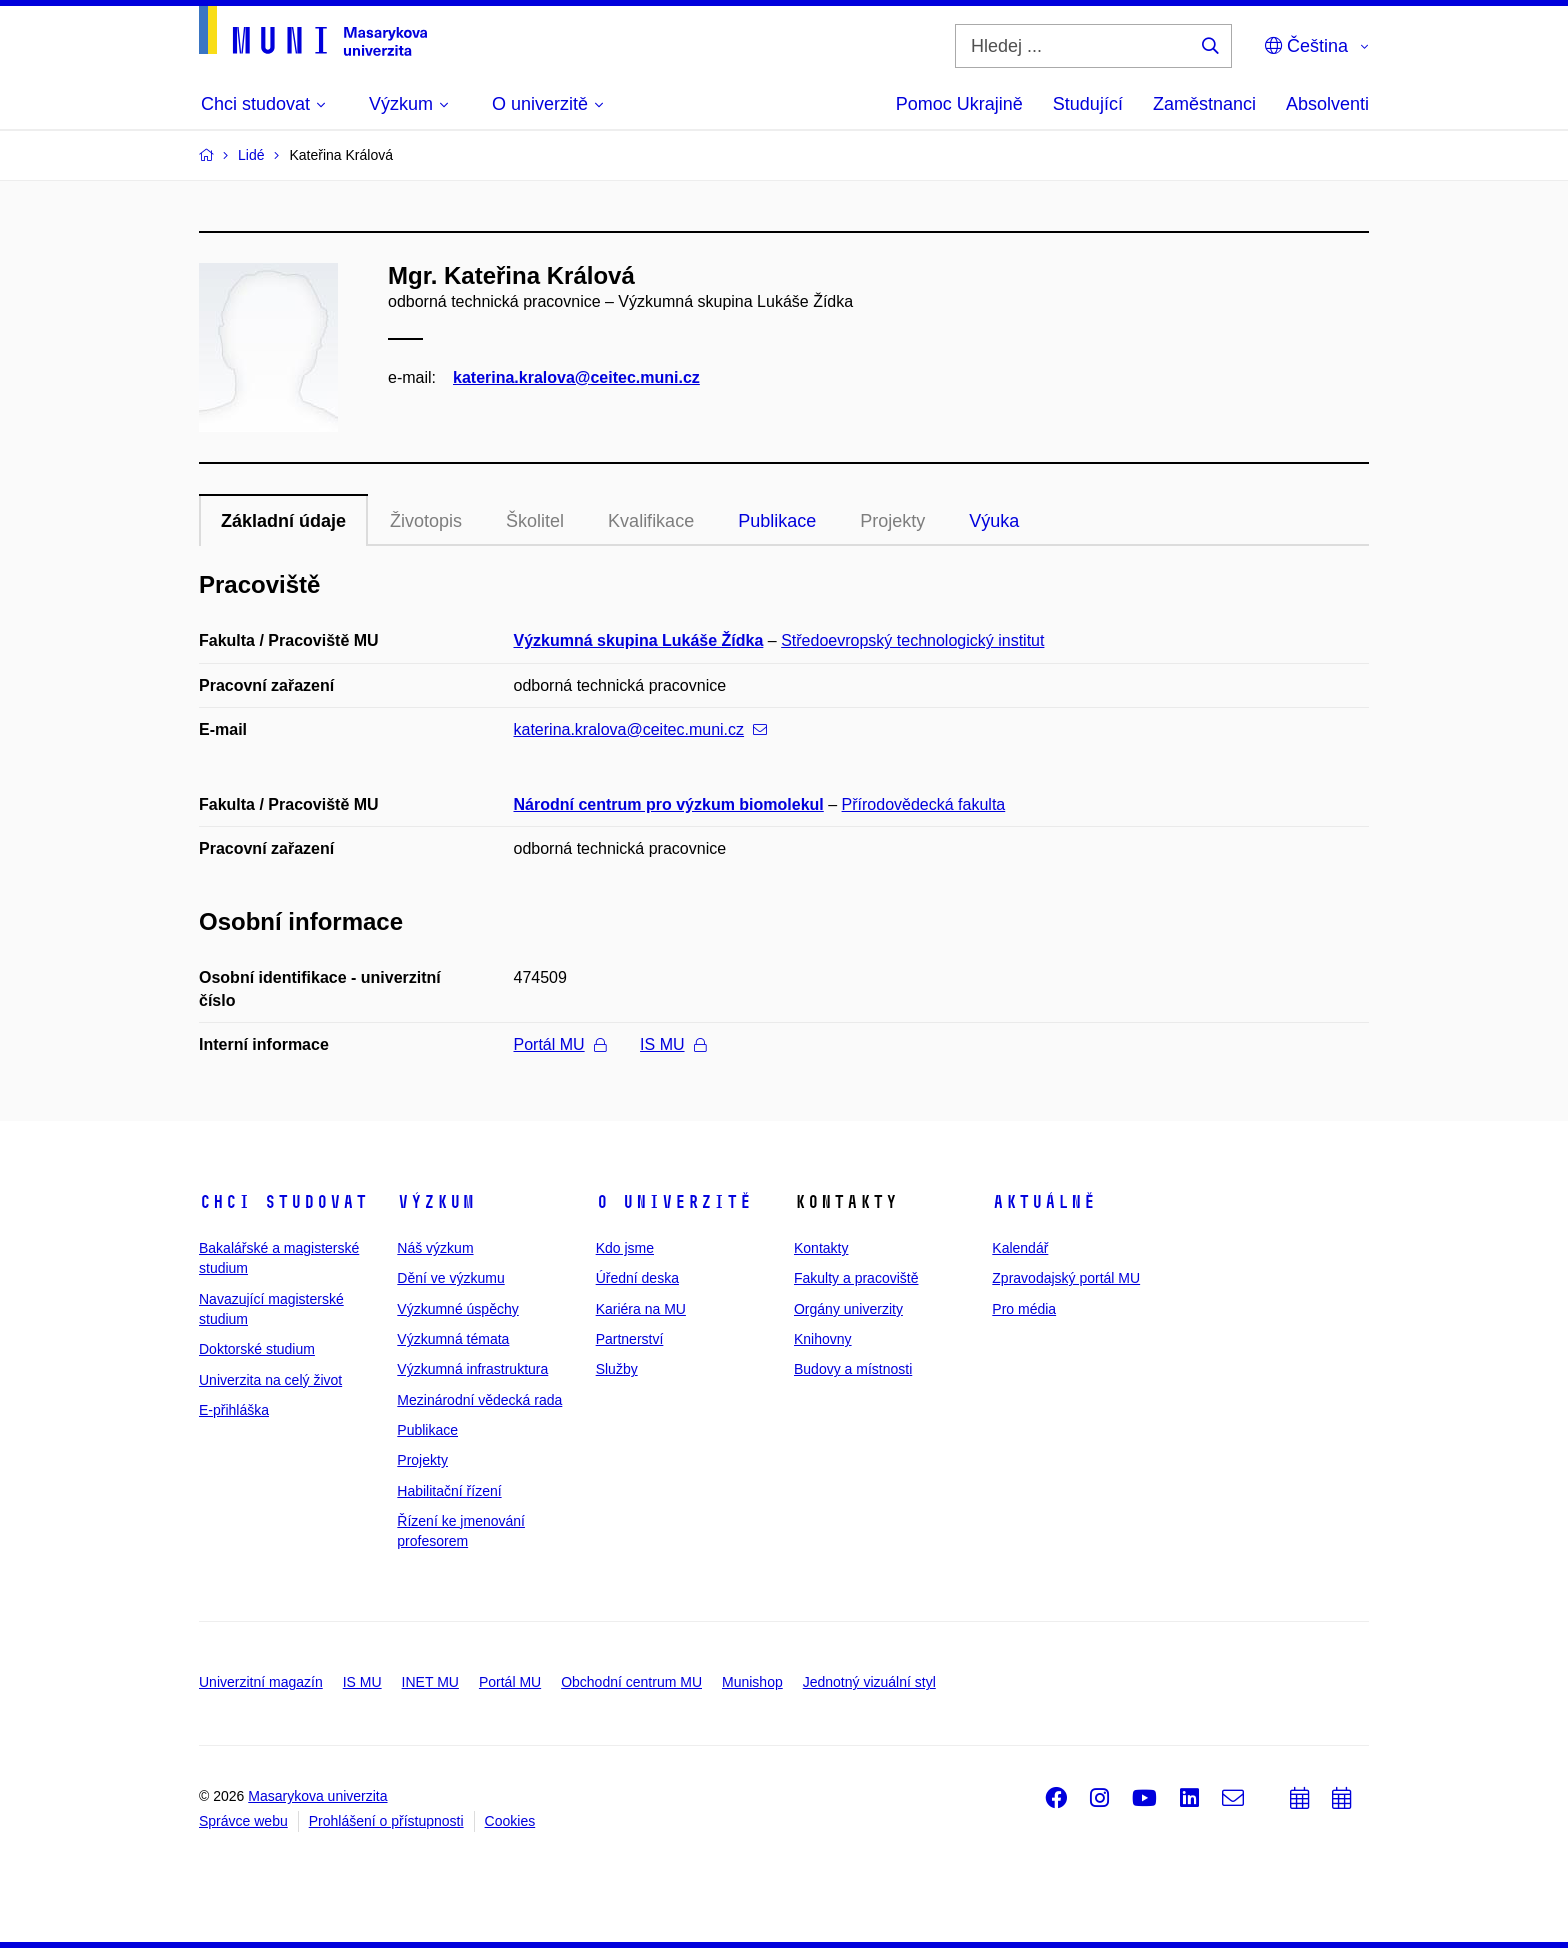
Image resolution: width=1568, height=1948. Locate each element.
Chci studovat (283, 1202)
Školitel (535, 521)
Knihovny (823, 1339)
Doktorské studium (257, 1349)
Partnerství (630, 1339)
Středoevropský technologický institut (912, 640)
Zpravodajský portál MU (1066, 1278)
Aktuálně (1044, 1202)
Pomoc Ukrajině (959, 104)
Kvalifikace (651, 521)
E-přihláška (234, 1410)
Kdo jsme (625, 1248)
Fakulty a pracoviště (856, 1278)
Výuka (994, 521)
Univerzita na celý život (270, 1380)
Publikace (777, 521)
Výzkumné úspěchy (457, 1309)
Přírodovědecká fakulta (924, 804)
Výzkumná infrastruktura (472, 1369)
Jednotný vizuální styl (869, 1682)
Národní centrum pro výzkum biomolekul (669, 804)
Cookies (510, 1821)
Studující (1088, 104)
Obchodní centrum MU (631, 1682)
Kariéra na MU (641, 1309)
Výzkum (436, 1202)
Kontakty (821, 1248)
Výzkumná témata (453, 1339)
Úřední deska (637, 1278)
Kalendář (1020, 1248)
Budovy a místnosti (853, 1369)
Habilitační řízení (449, 1491)
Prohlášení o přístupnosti (386, 1821)
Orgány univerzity (848, 1309)
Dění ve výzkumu (450, 1278)
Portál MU (560, 1044)
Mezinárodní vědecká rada (479, 1400)
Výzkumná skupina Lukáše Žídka (639, 640)
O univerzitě (674, 1202)
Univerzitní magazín (261, 1682)
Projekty (892, 521)
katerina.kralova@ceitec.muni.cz (576, 377)
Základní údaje (283, 521)
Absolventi (1327, 104)
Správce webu (243, 1821)
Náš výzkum (435, 1248)
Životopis (426, 521)
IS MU (672, 1044)
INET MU (430, 1682)
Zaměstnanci (1204, 104)
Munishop (752, 1682)
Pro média (1024, 1309)
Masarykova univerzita (317, 1796)
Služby (617, 1369)
